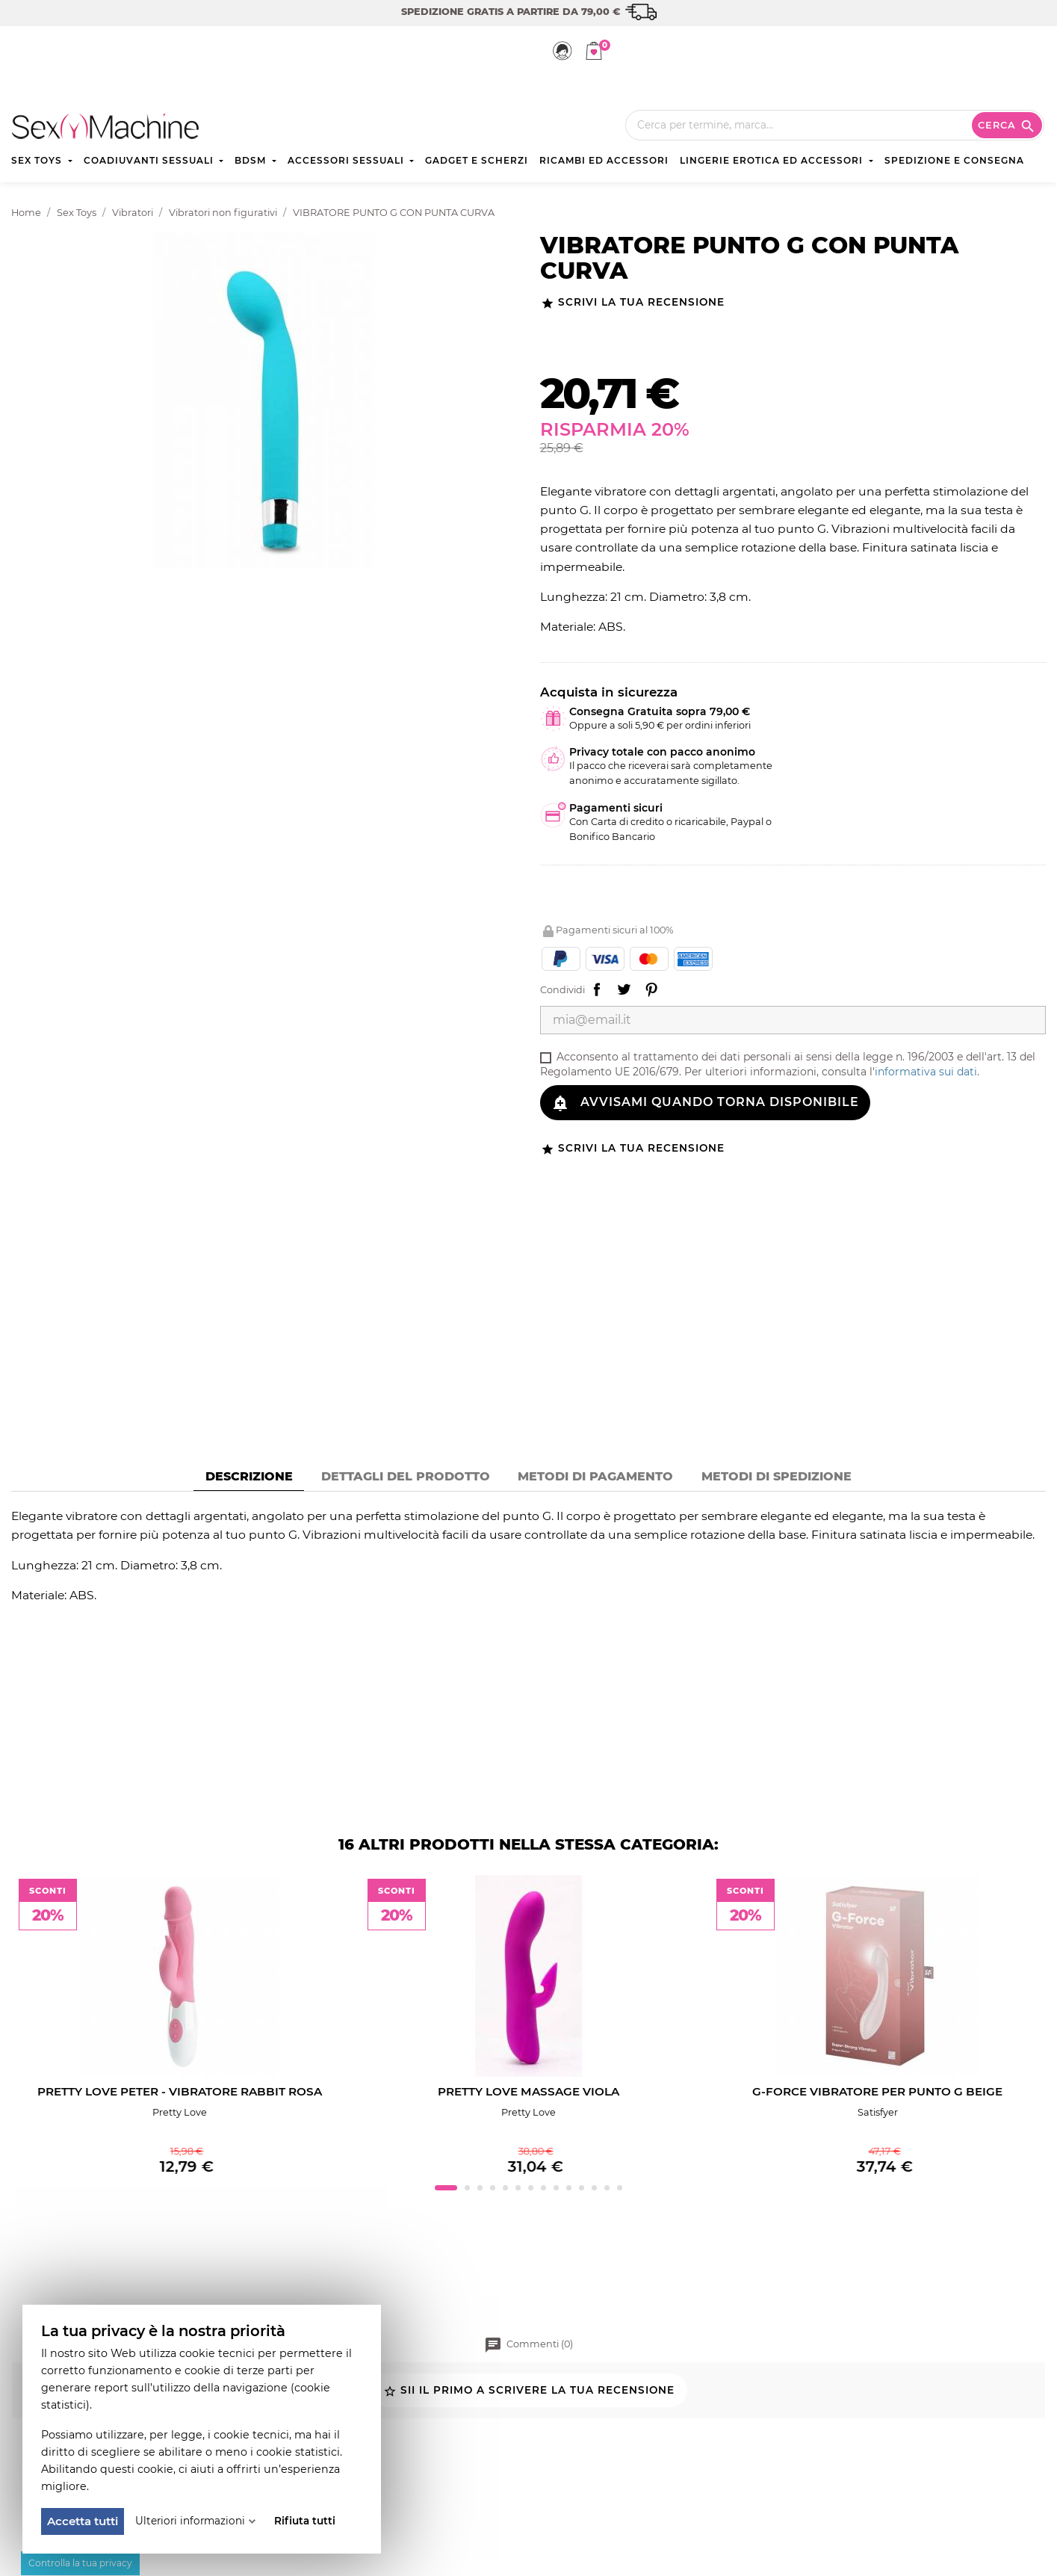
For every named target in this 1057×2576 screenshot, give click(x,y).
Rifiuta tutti (304, 2521)
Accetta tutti (82, 2521)
